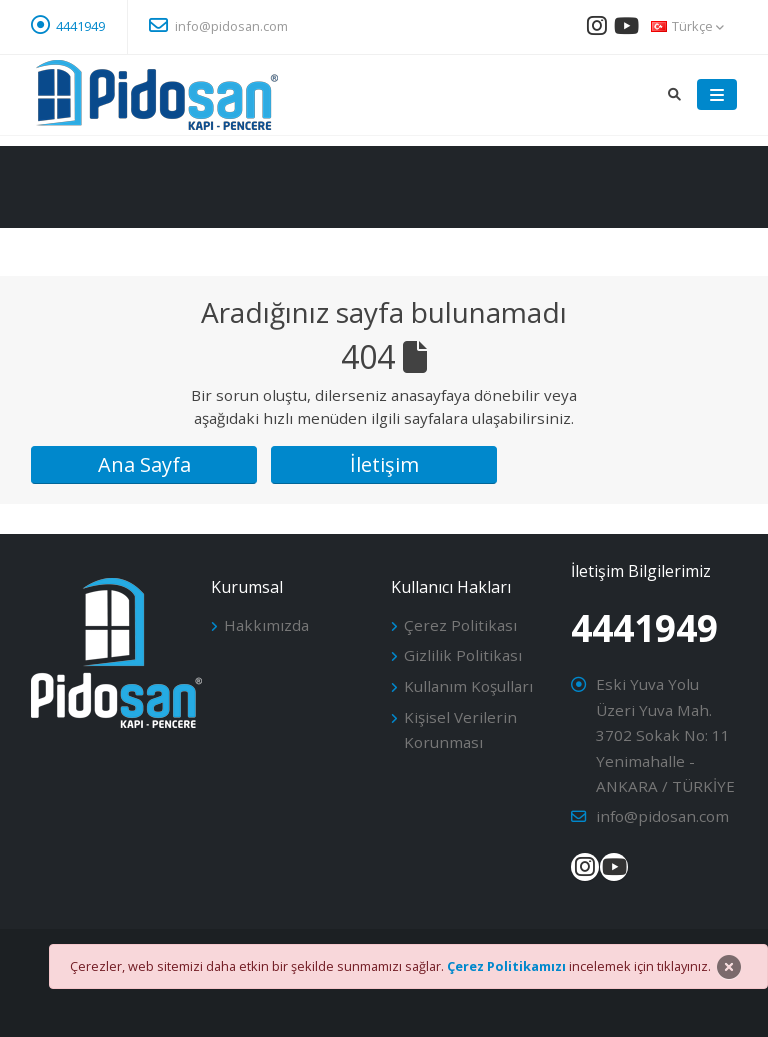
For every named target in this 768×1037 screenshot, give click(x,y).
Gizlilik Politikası (463, 655)
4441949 (80, 26)
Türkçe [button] (687, 26)
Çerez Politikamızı (506, 966)
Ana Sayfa (144, 464)
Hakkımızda (266, 625)
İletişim (384, 464)
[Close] (729, 967)
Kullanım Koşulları (468, 686)
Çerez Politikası (460, 625)
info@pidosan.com (218, 25)
